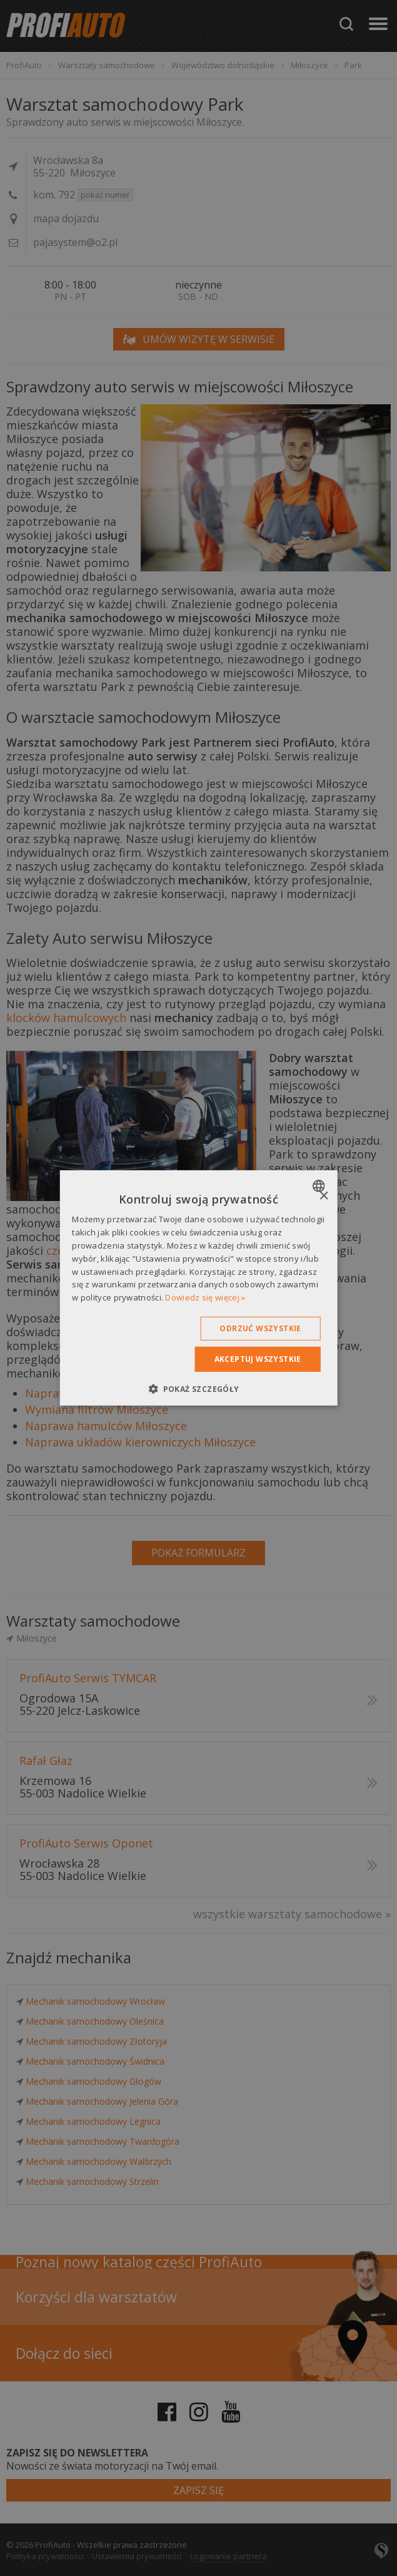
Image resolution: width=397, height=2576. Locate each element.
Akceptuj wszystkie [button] (257, 1359)
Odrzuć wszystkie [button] (260, 1328)
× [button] (323, 1196)
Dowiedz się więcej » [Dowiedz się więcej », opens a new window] (205, 1297)
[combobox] (320, 1186)
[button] (198, 1388)
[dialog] (198, 1288)
